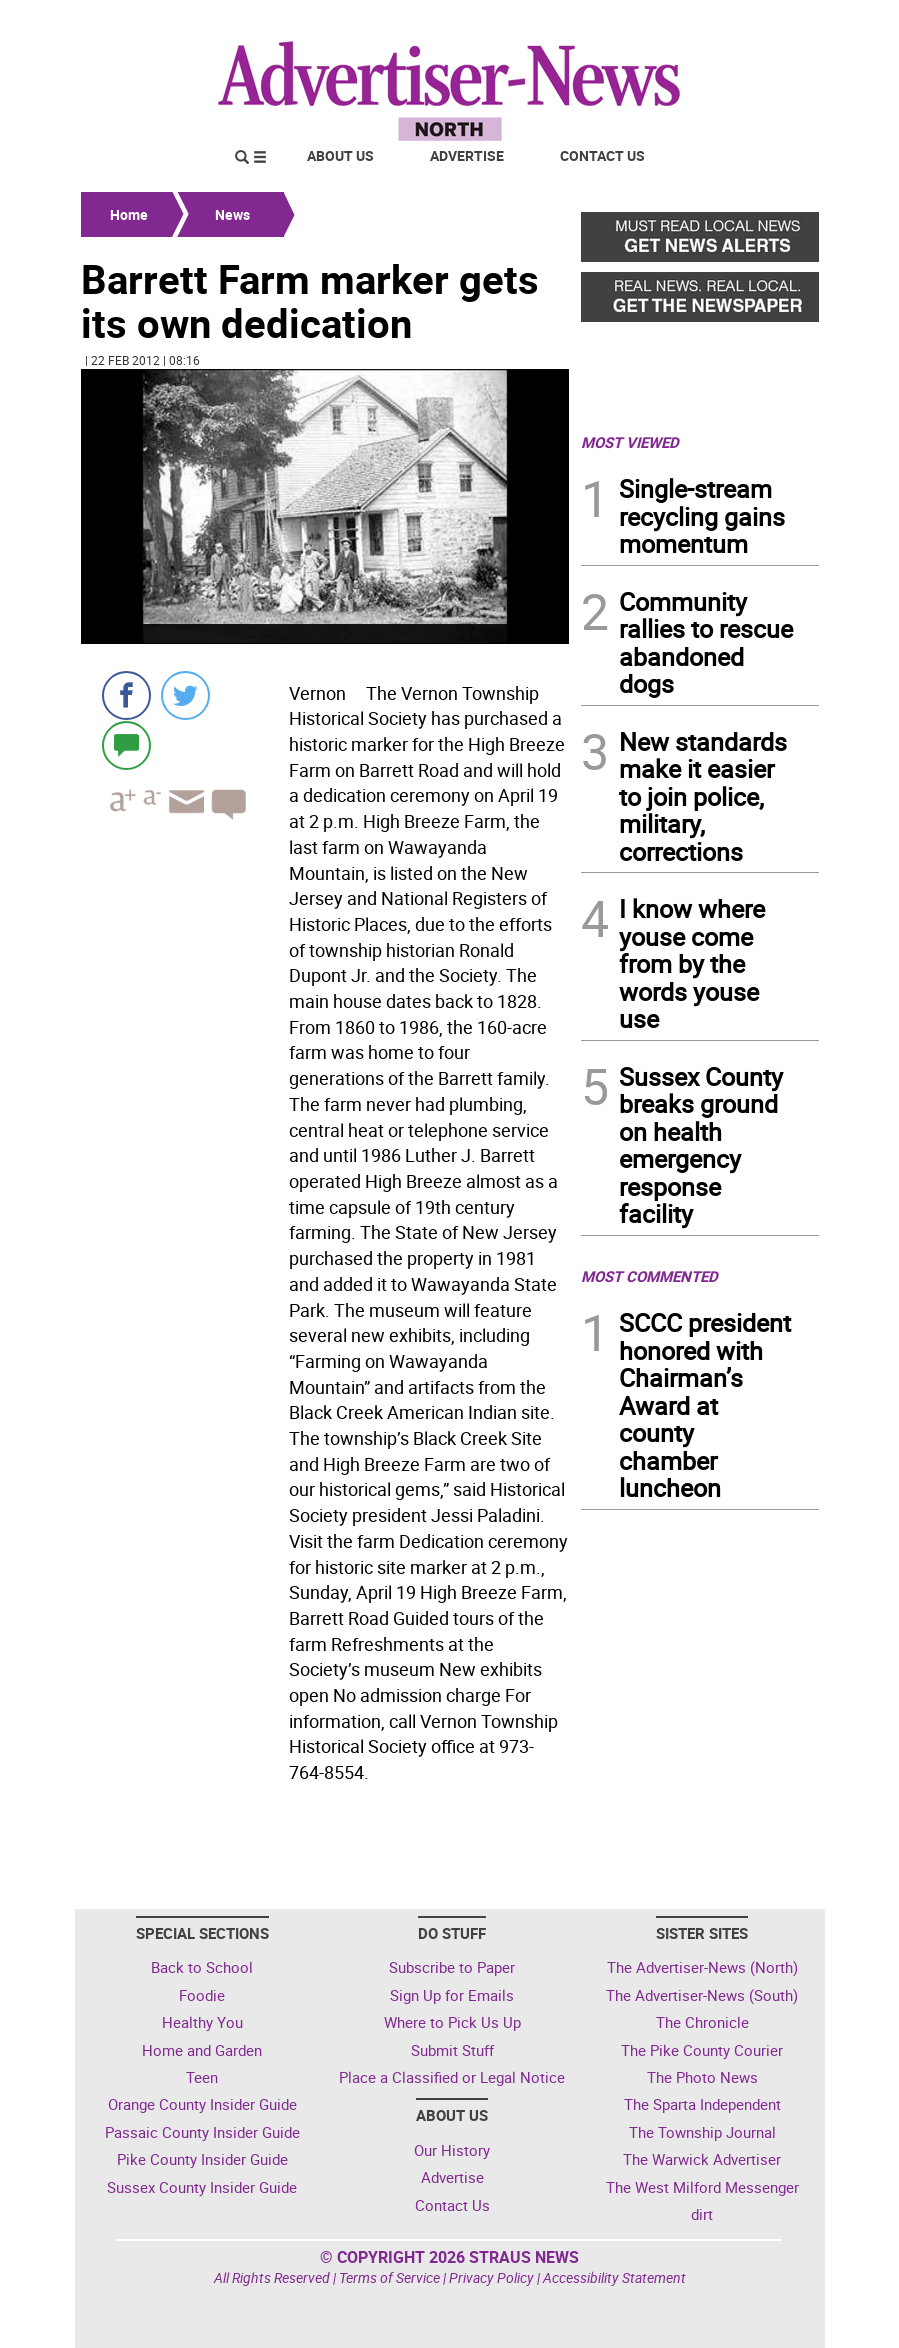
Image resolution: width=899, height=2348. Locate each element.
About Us (340, 155)
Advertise (467, 155)
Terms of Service (389, 2277)
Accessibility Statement (614, 2277)
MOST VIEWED (630, 442)
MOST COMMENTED (649, 1276)
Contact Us (602, 155)
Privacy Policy (491, 2277)
